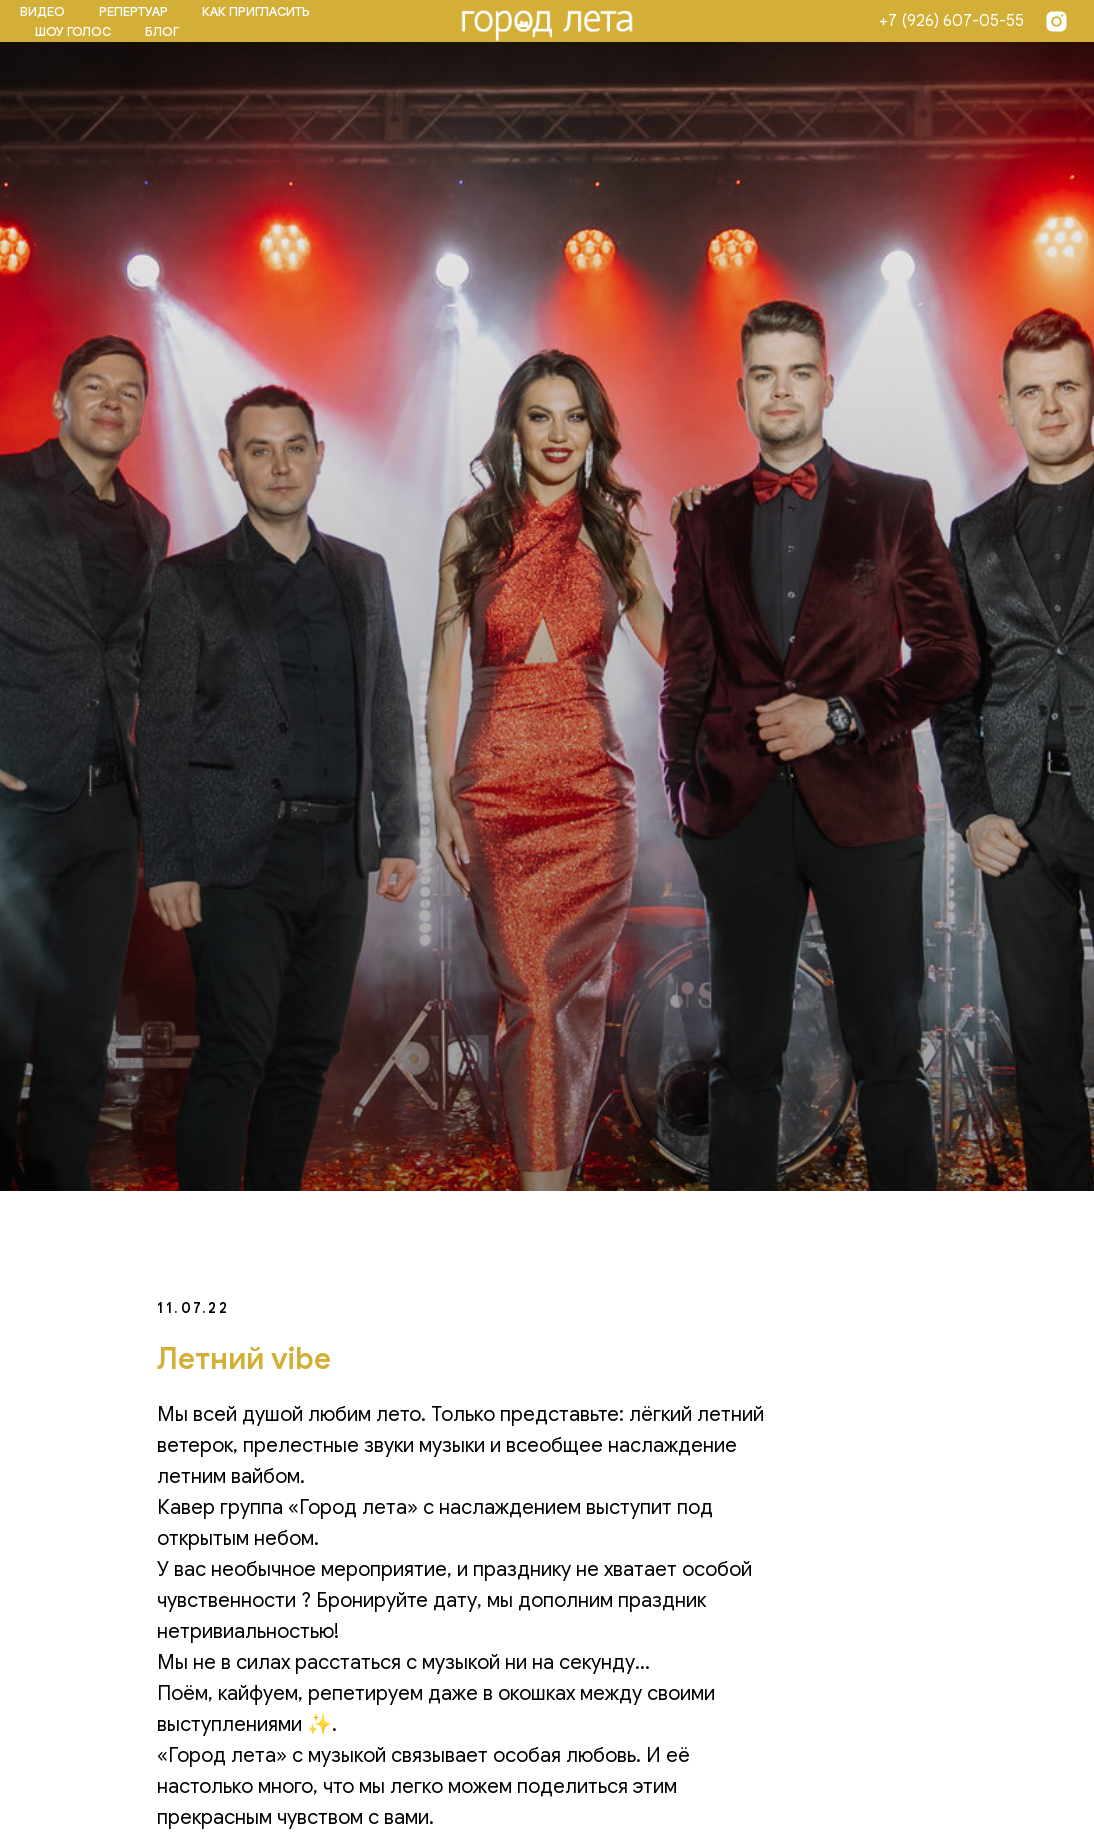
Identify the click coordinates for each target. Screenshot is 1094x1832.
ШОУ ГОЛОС (73, 31)
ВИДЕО (42, 11)
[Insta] (1056, 21)
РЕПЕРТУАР (133, 11)
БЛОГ (162, 31)
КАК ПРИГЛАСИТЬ (256, 11)
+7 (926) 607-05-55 (951, 21)
